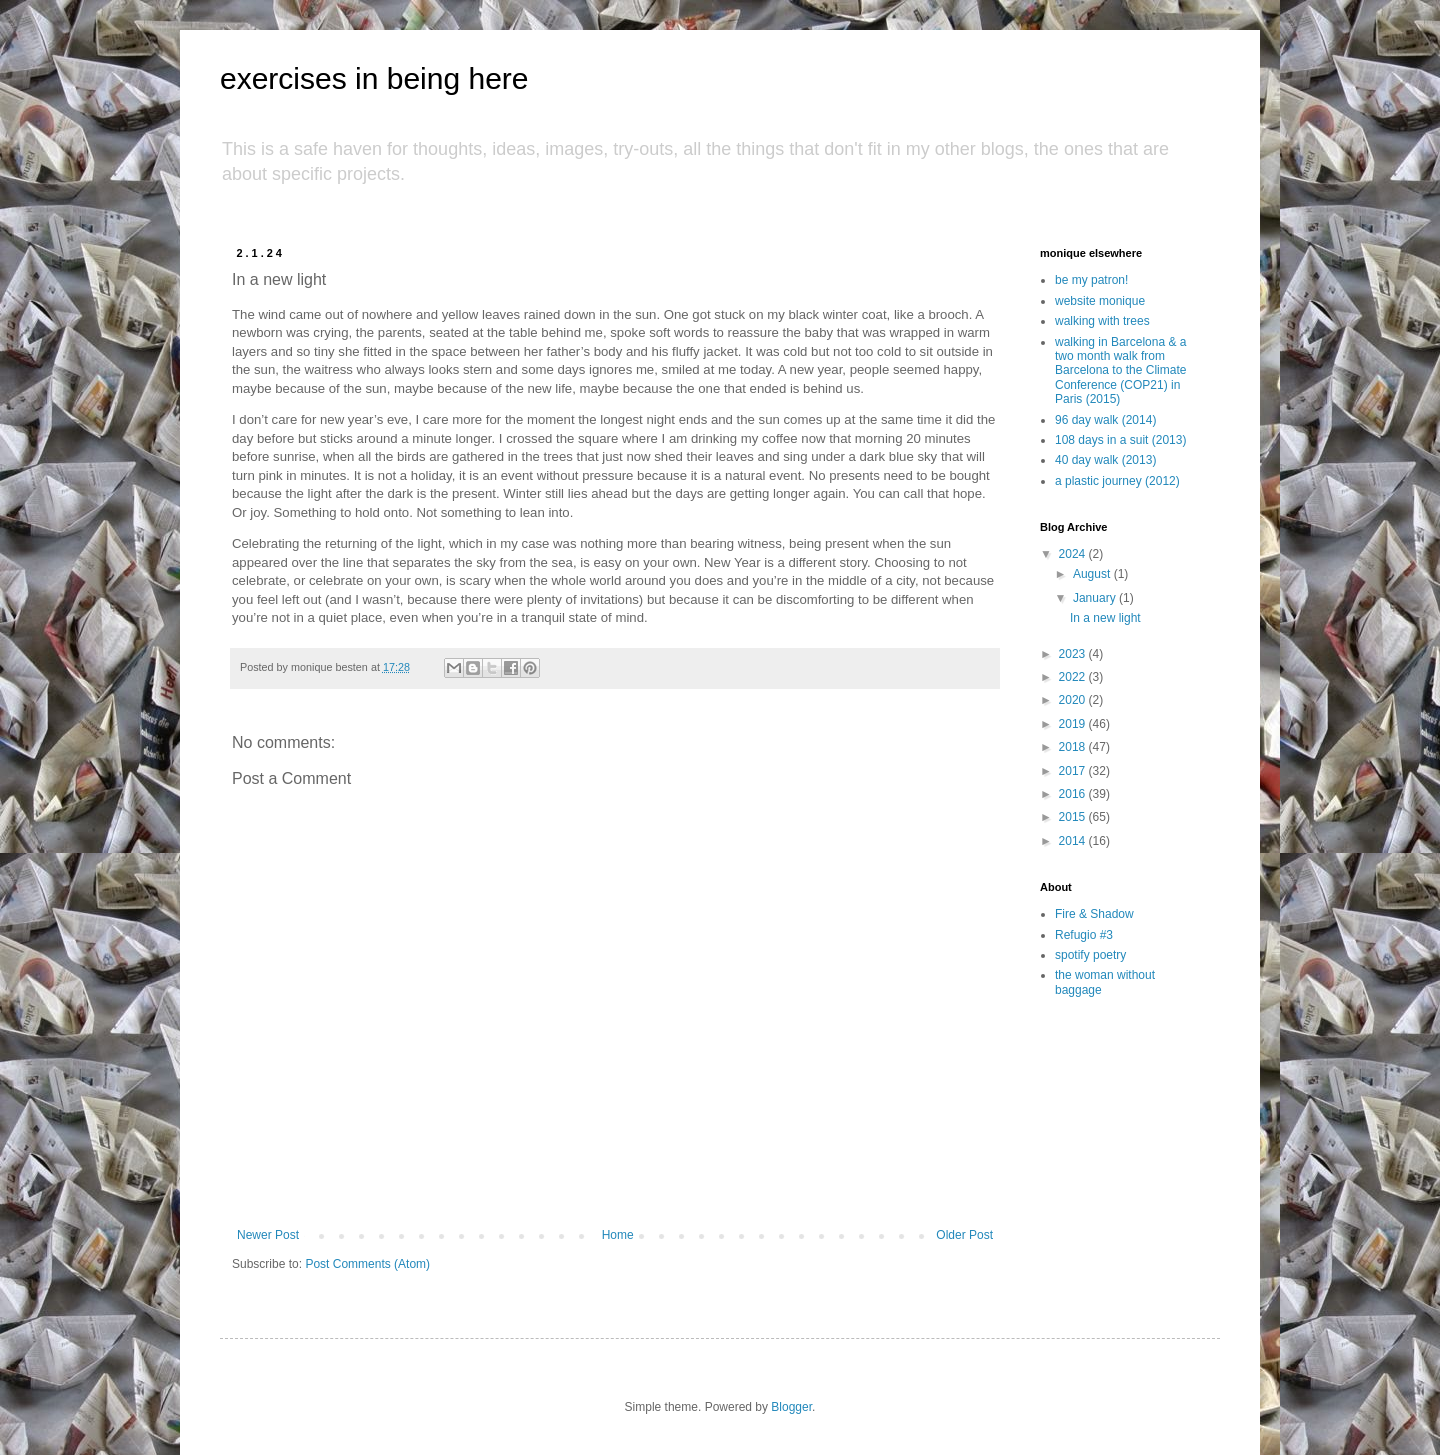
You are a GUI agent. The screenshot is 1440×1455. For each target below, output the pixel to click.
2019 (1074, 724)
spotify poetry (1090, 955)
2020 (1074, 700)
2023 (1074, 654)
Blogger (791, 1407)
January (1096, 598)
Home (618, 1235)
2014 (1074, 841)
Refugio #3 (1084, 935)
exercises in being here (374, 78)
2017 (1074, 771)
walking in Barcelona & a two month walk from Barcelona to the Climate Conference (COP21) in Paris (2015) (1120, 371)
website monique (1100, 301)
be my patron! (1091, 280)
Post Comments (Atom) (367, 1264)
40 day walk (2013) (1105, 460)
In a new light (1105, 618)
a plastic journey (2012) (1117, 481)
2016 (1074, 794)
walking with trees (1102, 321)
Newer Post (268, 1235)
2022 (1074, 677)
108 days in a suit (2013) (1120, 440)
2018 (1074, 747)
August (1093, 574)
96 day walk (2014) (1105, 420)
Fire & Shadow (1094, 914)
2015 (1074, 817)
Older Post (964, 1235)
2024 (1074, 554)
